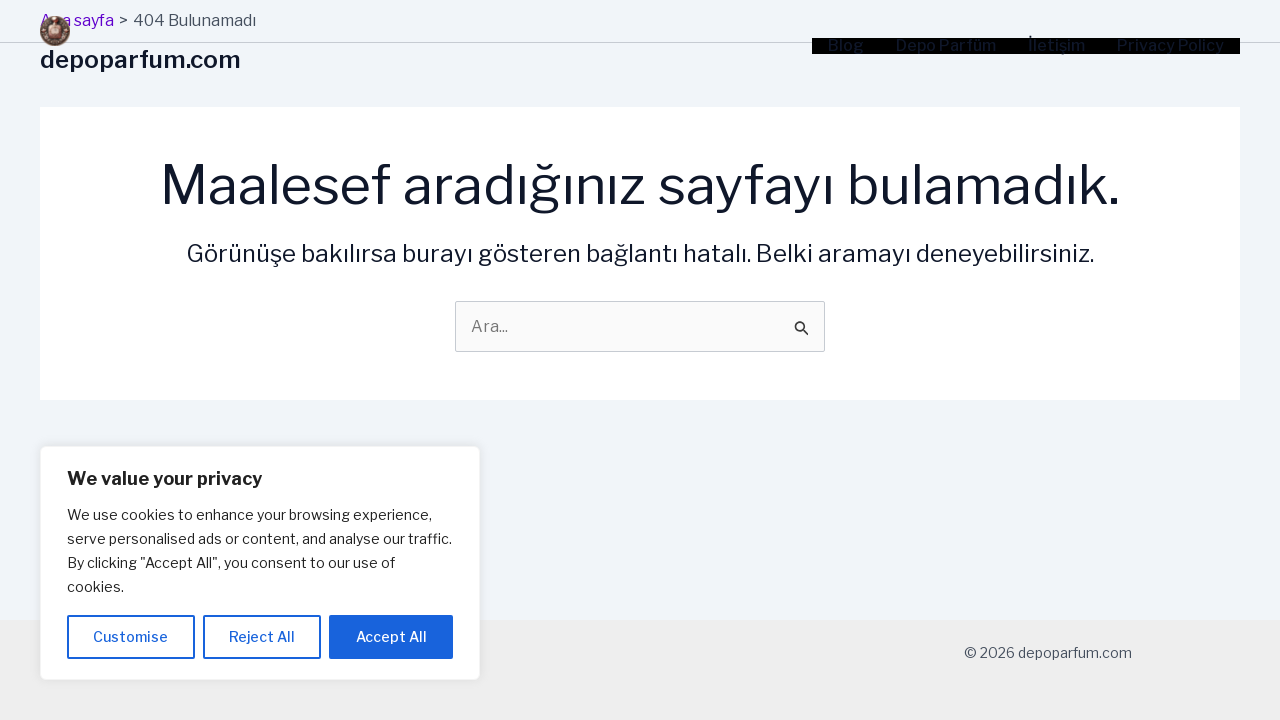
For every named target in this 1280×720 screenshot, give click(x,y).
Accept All (391, 636)
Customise (130, 636)
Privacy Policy (1170, 46)
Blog (846, 46)
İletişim (1056, 46)
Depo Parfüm (946, 46)
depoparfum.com (140, 59)
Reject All (262, 636)
